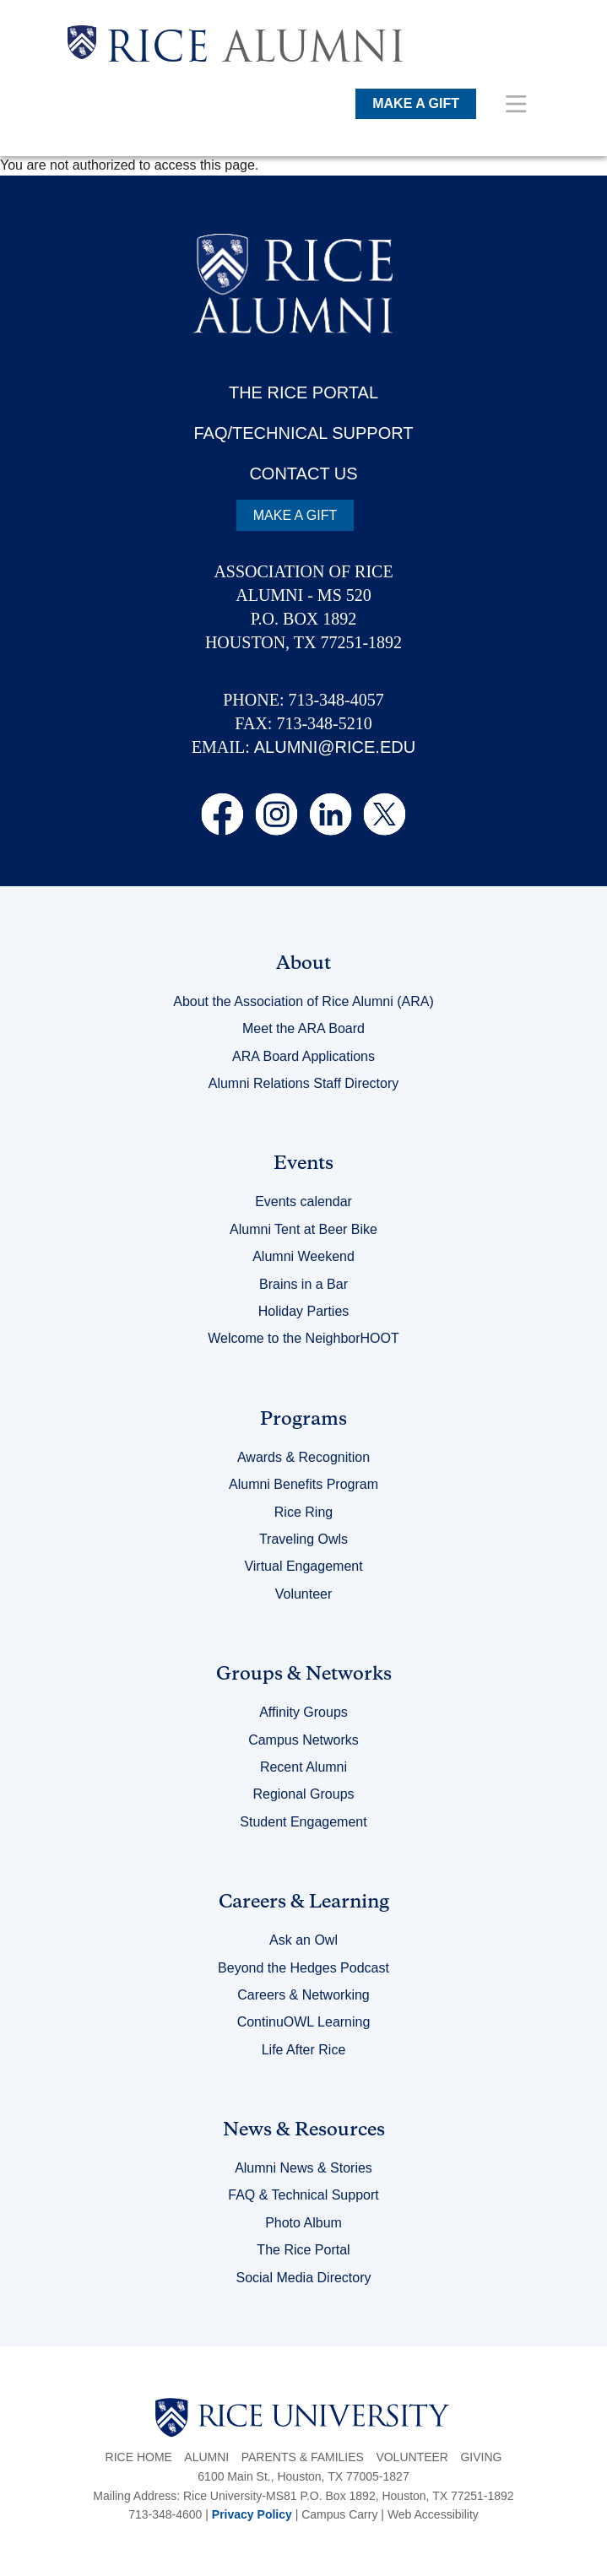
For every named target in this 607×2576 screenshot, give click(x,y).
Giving (480, 2457)
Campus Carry (339, 2514)
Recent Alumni (303, 1767)
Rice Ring (303, 1512)
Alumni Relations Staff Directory (304, 1083)
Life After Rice (304, 2050)
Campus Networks (303, 1740)
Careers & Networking (303, 1995)
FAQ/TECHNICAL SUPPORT (303, 433)
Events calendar (303, 1201)
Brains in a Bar (303, 1284)
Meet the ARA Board (303, 1028)
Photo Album (303, 2223)
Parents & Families (302, 2457)
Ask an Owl (303, 1940)
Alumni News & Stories (303, 2168)
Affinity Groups (303, 1712)
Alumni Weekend (303, 1256)
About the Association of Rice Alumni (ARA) (303, 1001)
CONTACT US (303, 473)
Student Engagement (303, 1822)
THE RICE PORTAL (303, 392)
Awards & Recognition (303, 1457)
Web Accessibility (433, 2514)
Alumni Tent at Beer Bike (303, 1229)
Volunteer (304, 1594)
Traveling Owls (303, 1539)
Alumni (206, 2457)
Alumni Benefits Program (303, 1484)
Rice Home (139, 2457)
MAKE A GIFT (415, 103)
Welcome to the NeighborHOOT (303, 1338)
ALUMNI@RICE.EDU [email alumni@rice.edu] (334, 747)
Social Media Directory (303, 2277)
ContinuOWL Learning (304, 2022)
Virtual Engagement (303, 1566)
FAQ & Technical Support (303, 2195)
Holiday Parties (304, 1311)
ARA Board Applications (303, 1056)
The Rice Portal (303, 2250)
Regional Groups (303, 1794)
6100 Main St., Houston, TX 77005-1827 (303, 2476)
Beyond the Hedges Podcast (303, 1968)
